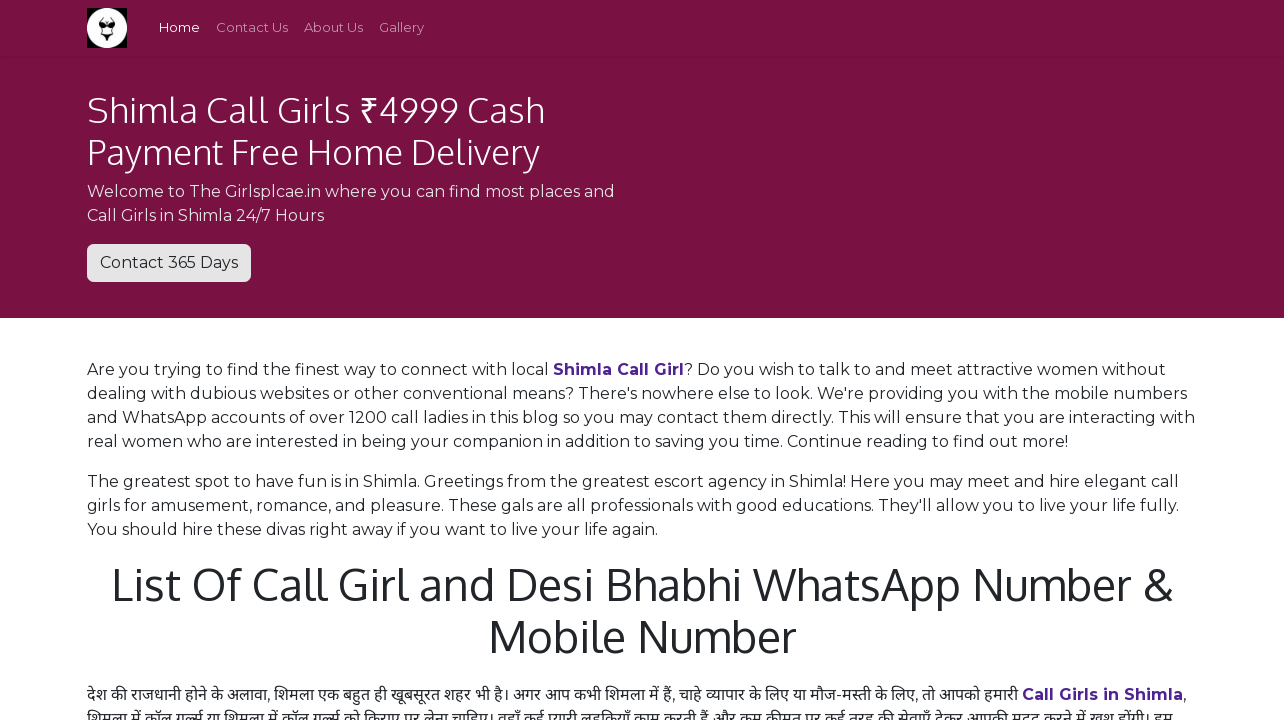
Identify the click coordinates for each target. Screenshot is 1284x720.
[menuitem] (179, 28)
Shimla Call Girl (618, 369)
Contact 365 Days (169, 262)
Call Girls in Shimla (1102, 694)
